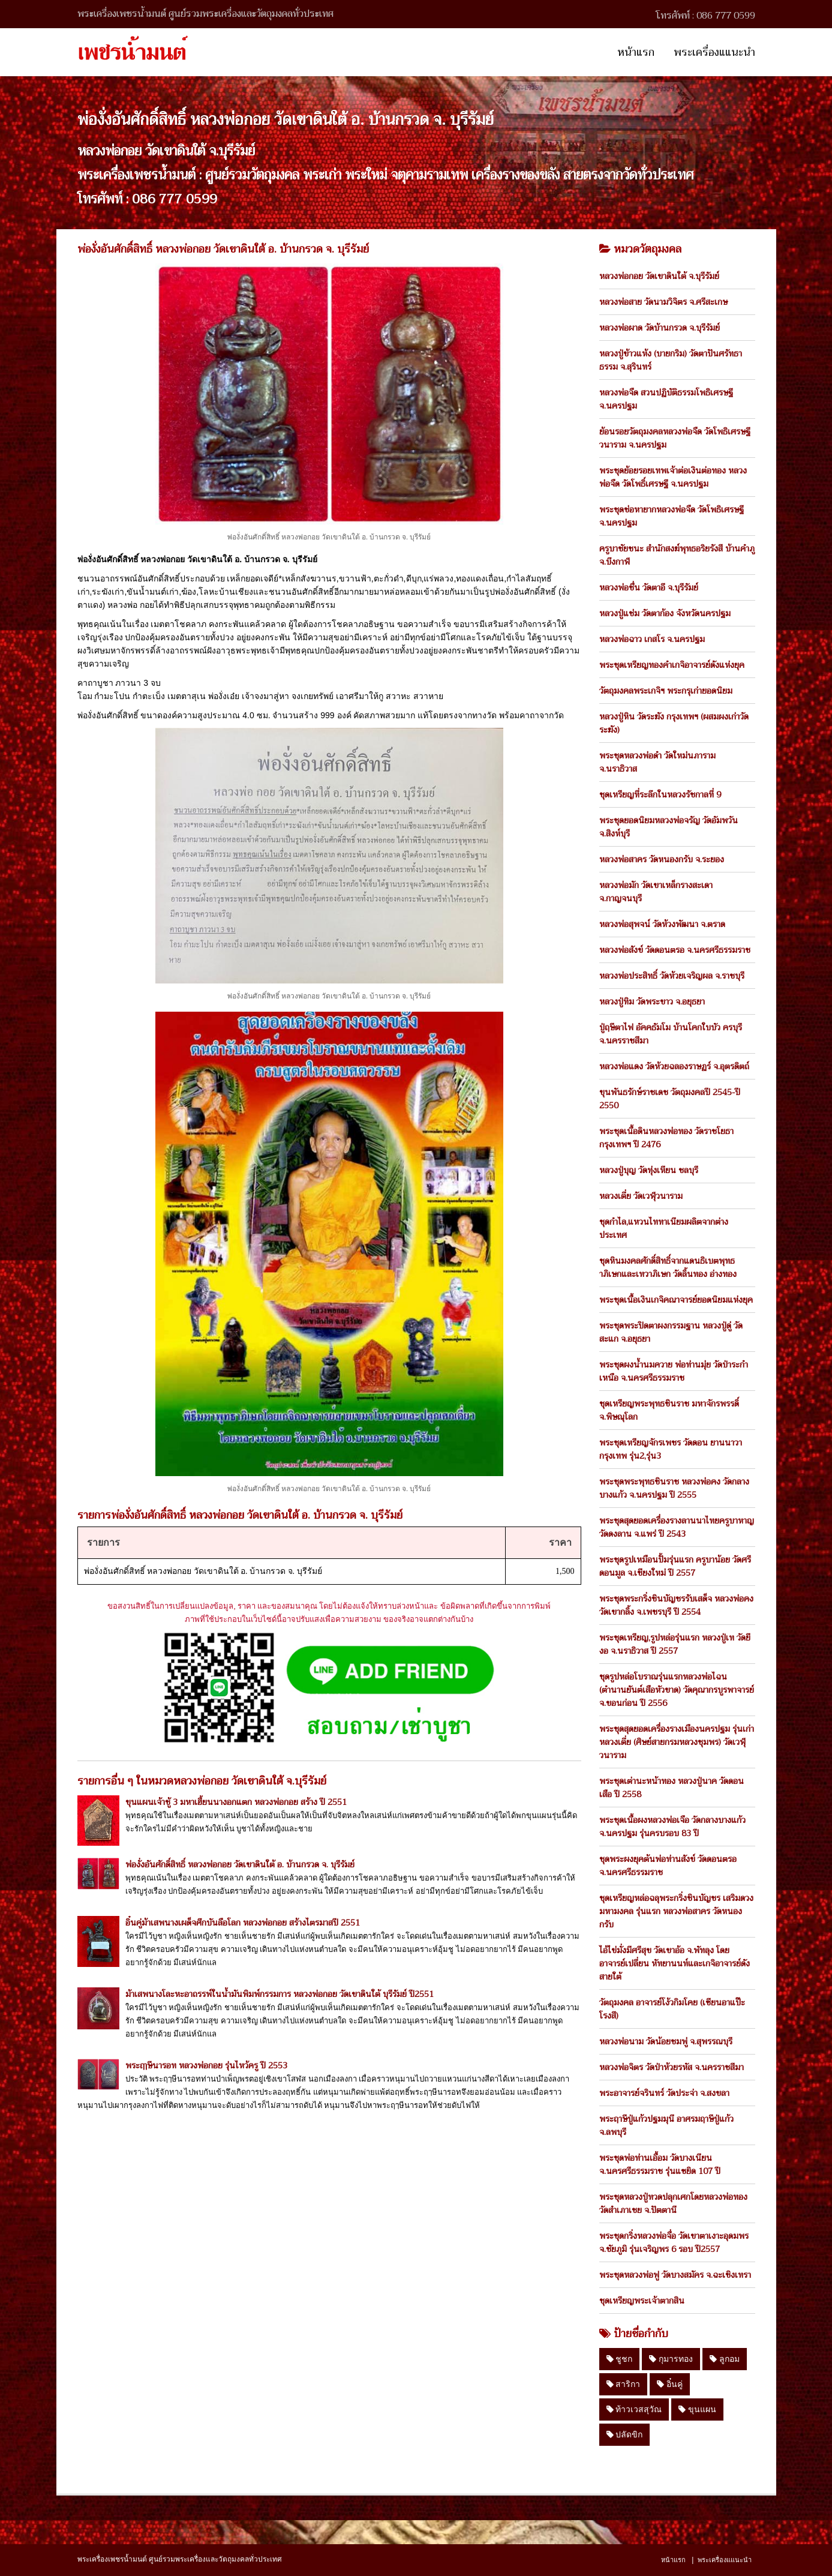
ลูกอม (725, 2359)
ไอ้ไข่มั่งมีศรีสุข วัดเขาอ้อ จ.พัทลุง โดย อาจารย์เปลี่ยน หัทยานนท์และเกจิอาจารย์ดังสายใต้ (674, 1963)
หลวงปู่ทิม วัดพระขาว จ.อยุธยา (652, 1001)
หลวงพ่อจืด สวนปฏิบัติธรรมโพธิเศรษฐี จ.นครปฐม (666, 399)
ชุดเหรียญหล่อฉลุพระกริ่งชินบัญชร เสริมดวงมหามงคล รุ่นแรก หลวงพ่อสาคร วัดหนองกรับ (676, 1911)
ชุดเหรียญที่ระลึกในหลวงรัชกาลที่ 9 (660, 794)
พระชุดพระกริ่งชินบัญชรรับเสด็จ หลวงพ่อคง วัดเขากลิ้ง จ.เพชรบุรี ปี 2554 (676, 1605)
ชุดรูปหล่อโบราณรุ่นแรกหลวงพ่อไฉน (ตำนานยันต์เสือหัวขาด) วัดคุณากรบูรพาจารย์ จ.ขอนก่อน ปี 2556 (676, 1689)
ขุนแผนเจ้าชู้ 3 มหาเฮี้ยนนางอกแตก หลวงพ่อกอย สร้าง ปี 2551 (236, 1802)
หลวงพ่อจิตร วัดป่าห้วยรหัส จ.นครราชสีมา (671, 2067)
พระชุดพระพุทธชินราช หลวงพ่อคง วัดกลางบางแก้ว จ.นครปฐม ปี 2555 (674, 1488)
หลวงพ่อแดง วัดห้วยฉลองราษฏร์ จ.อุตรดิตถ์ (674, 1066)
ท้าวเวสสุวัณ (634, 2409)
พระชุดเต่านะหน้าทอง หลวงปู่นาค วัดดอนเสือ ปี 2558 (671, 1787)
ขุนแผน (697, 2409)
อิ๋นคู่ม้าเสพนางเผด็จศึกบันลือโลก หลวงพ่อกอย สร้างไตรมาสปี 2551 (242, 1922)
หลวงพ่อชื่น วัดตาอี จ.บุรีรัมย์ (648, 587)
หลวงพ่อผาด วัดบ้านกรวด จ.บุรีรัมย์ (659, 327)
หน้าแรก (635, 52)
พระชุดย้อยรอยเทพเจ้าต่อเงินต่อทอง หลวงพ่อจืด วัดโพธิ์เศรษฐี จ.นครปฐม (673, 477)
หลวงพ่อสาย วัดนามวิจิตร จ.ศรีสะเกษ (663, 302)
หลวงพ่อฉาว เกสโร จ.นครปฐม (652, 639)
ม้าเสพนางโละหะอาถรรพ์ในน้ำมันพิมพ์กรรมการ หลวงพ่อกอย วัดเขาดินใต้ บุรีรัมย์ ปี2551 (279, 1994)
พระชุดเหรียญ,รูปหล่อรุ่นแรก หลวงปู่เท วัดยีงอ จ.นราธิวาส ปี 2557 (674, 1644)
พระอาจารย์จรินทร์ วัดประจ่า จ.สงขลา (664, 2093)
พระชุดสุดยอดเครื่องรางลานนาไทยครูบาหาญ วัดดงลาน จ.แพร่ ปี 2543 (676, 1527)
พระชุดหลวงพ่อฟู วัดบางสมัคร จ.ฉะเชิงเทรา (675, 2275)
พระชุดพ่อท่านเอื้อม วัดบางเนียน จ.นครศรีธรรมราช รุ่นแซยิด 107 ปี (659, 2164)
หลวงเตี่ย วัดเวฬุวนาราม (641, 1196)
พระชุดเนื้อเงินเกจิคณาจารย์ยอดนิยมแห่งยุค (676, 1300)
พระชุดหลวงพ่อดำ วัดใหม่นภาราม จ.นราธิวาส (657, 762)
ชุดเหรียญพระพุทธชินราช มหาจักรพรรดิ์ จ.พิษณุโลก (669, 1410)
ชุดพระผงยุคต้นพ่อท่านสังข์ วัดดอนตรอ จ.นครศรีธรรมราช (668, 1865)
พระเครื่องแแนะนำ (714, 52)
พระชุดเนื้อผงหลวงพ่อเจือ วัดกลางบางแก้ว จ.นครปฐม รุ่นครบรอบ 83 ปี (672, 1826)
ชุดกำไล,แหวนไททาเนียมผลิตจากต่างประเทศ (663, 1228)
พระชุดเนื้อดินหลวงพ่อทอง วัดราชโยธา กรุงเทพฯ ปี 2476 (666, 1137)
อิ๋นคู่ (670, 2384)
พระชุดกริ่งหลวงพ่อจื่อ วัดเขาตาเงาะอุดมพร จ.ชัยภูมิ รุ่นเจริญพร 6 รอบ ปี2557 (674, 2242)
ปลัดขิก (624, 2434)
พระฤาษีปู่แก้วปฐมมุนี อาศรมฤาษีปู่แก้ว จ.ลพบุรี (666, 2125)
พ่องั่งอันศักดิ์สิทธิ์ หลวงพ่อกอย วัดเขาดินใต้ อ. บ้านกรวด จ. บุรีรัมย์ (240, 1864)
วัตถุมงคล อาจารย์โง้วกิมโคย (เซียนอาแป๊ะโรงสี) (672, 2009)
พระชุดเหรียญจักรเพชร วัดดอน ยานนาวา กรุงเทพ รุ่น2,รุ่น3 (670, 1449)
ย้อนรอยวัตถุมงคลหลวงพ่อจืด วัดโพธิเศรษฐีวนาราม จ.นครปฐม (674, 438)
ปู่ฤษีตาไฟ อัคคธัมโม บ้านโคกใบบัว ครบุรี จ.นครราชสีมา (670, 1034)
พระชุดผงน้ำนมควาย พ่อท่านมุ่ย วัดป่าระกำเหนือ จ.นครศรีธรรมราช (673, 1371)
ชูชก (619, 2359)
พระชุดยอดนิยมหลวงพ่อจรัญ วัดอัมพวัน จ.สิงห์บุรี (668, 827)
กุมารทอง (671, 2359)
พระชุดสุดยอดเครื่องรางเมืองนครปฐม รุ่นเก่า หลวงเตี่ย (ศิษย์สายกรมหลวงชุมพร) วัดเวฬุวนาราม (676, 1742)
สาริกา (623, 2384)
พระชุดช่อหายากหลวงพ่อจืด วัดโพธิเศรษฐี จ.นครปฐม (671, 516)
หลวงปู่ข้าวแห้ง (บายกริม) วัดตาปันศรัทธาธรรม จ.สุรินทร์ (670, 360)
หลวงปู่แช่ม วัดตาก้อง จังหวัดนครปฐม (665, 613)
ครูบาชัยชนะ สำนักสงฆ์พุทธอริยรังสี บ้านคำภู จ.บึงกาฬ (677, 555)
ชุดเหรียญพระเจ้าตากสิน (641, 2300)
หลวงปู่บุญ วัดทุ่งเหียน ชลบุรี (648, 1170)
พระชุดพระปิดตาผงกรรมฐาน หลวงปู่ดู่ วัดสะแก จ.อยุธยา (671, 1332)
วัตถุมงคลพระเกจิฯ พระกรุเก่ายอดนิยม (665, 690)
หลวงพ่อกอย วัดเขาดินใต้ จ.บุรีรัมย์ (659, 276)
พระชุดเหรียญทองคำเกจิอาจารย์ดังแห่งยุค (671, 665)
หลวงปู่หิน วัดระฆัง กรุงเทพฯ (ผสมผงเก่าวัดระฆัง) (674, 723)
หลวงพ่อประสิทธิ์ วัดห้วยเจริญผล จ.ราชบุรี (671, 975)
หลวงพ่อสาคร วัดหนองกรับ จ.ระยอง (661, 859)
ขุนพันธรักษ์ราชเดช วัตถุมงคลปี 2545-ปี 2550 (669, 1098)
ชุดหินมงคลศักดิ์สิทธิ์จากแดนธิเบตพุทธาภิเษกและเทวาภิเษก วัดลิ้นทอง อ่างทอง (668, 1267)
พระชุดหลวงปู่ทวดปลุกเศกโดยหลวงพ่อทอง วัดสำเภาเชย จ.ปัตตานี (673, 2203)
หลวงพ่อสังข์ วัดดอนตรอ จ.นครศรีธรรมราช (674, 950)
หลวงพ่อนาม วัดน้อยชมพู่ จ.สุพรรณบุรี (665, 2041)
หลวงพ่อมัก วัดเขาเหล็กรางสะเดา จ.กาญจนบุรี (656, 891)
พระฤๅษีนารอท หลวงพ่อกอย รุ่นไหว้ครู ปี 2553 (206, 2065)
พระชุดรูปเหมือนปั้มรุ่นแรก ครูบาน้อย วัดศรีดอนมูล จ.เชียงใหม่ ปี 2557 (675, 1566)
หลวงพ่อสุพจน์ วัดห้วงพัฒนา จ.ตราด (662, 924)
